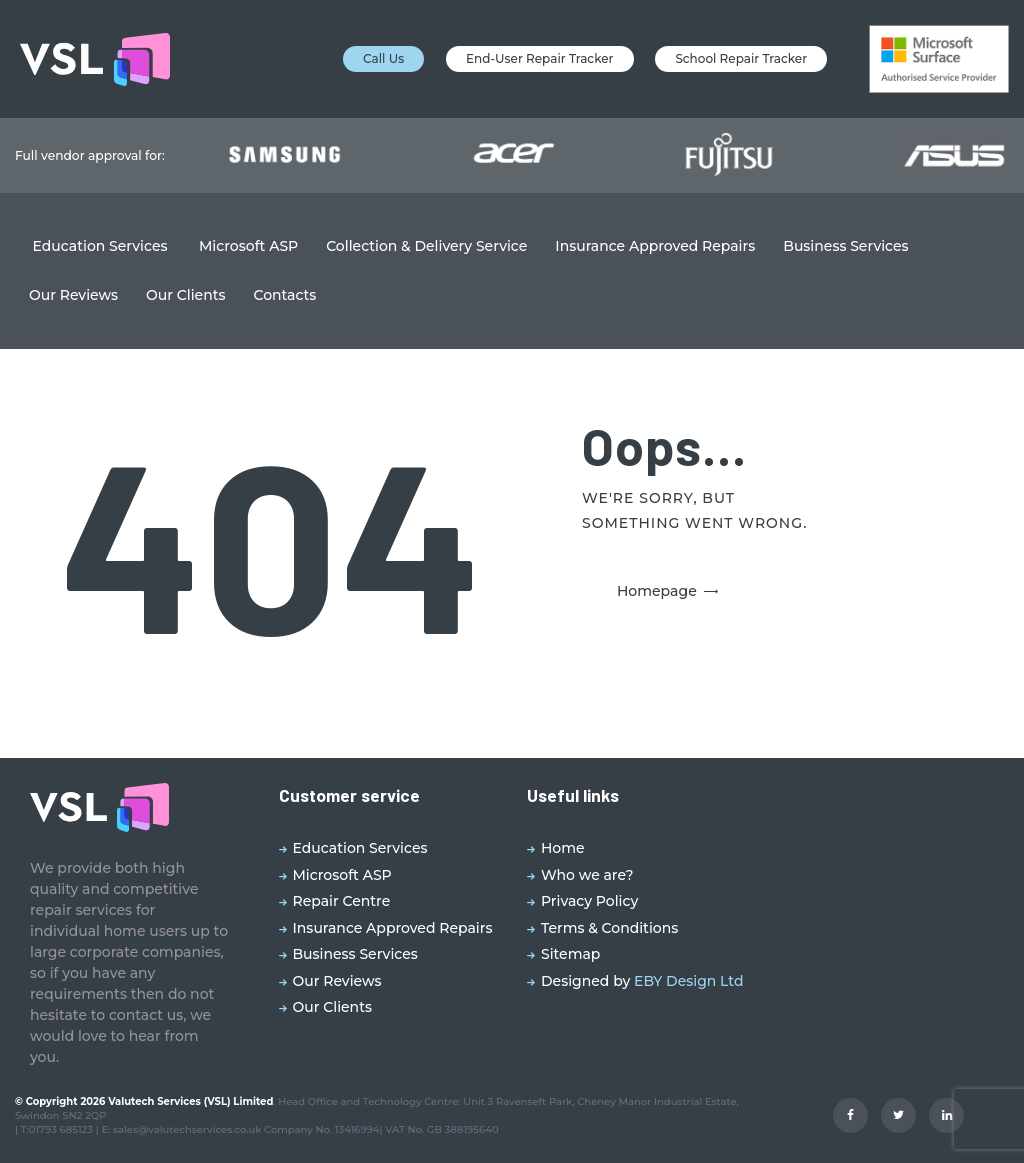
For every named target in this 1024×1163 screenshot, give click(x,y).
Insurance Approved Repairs (393, 928)
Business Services (355, 954)
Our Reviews (337, 981)
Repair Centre (342, 901)
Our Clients (332, 1007)
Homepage (657, 591)
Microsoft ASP (342, 875)
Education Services (360, 848)
